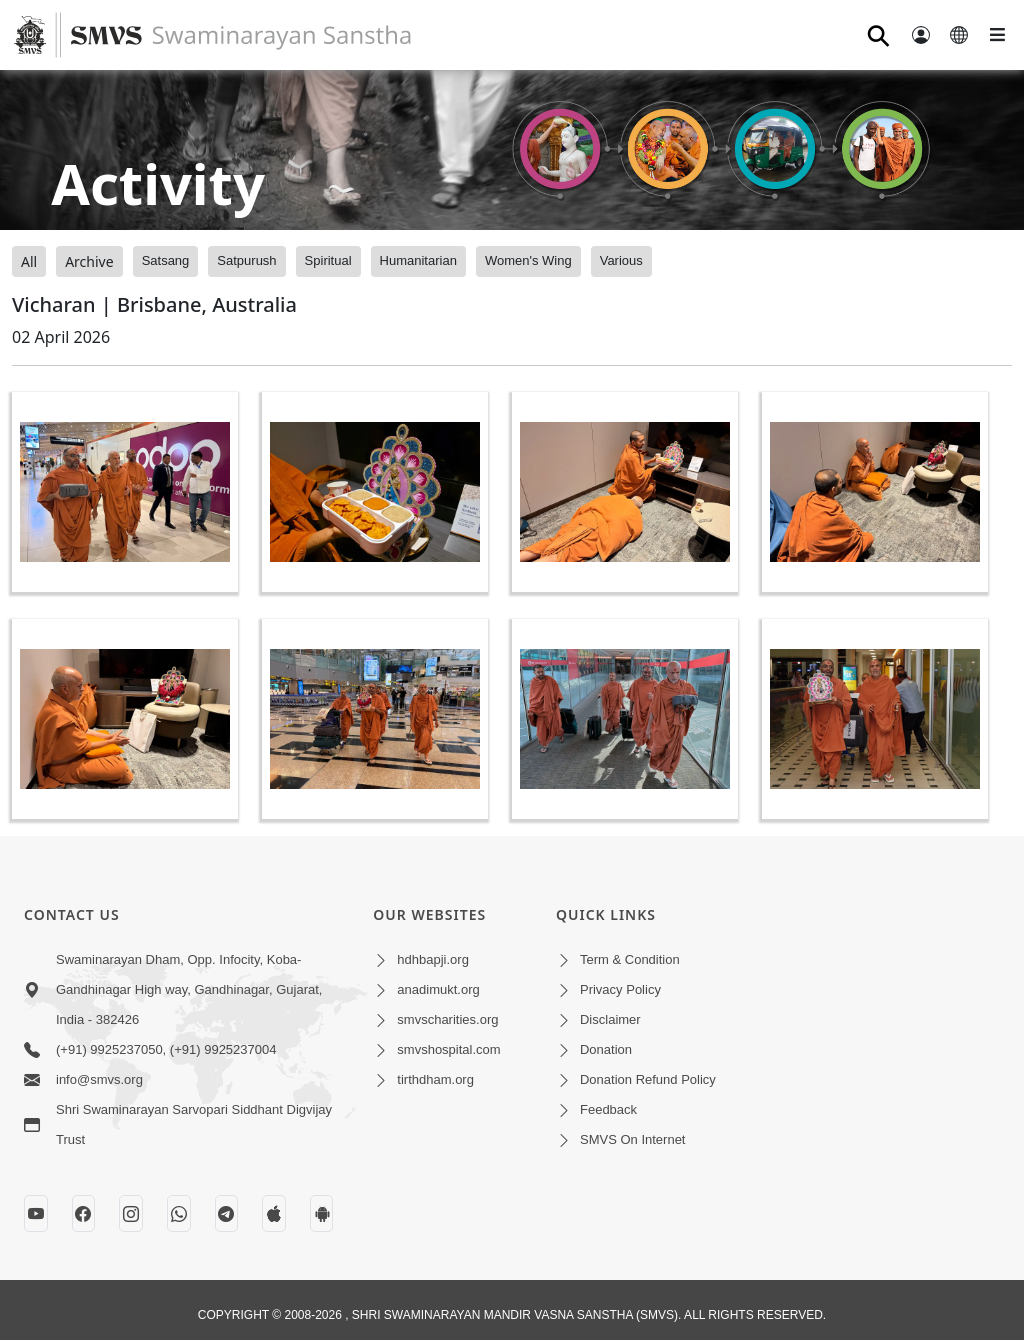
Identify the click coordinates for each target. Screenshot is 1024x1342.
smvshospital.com (448, 1049)
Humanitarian (418, 260)
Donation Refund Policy (648, 1079)
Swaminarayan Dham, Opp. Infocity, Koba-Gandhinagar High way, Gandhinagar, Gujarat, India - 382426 (189, 989)
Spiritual (328, 260)
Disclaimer (610, 1019)
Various (621, 260)
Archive (89, 261)
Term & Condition (630, 959)
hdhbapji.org (433, 959)
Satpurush (246, 260)
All (29, 261)
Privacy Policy (620, 989)
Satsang (166, 260)
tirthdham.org (435, 1079)
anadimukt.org (438, 989)
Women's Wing (528, 260)
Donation (606, 1049)
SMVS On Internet (633, 1139)
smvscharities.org (447, 1019)
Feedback (608, 1109)
